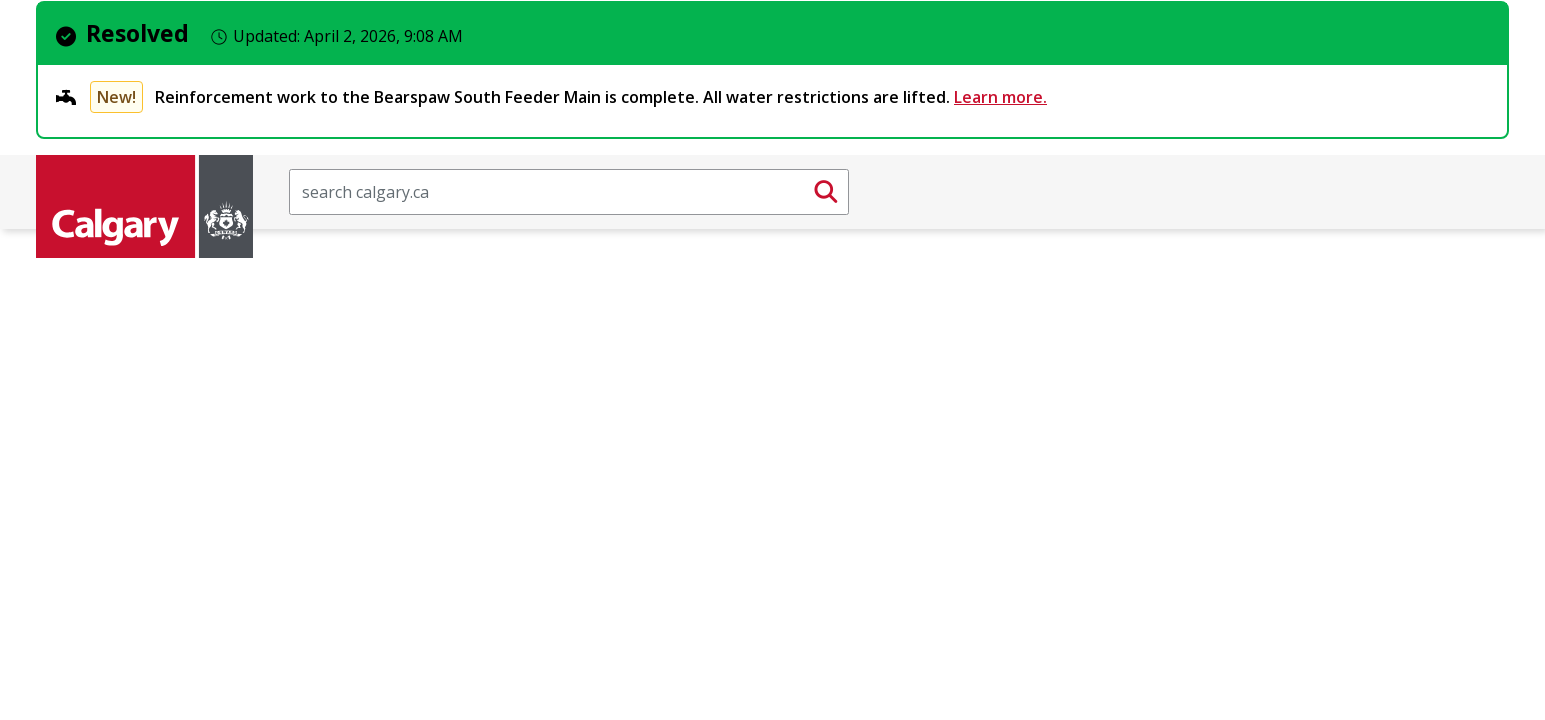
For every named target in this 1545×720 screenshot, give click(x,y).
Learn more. (1000, 97)
